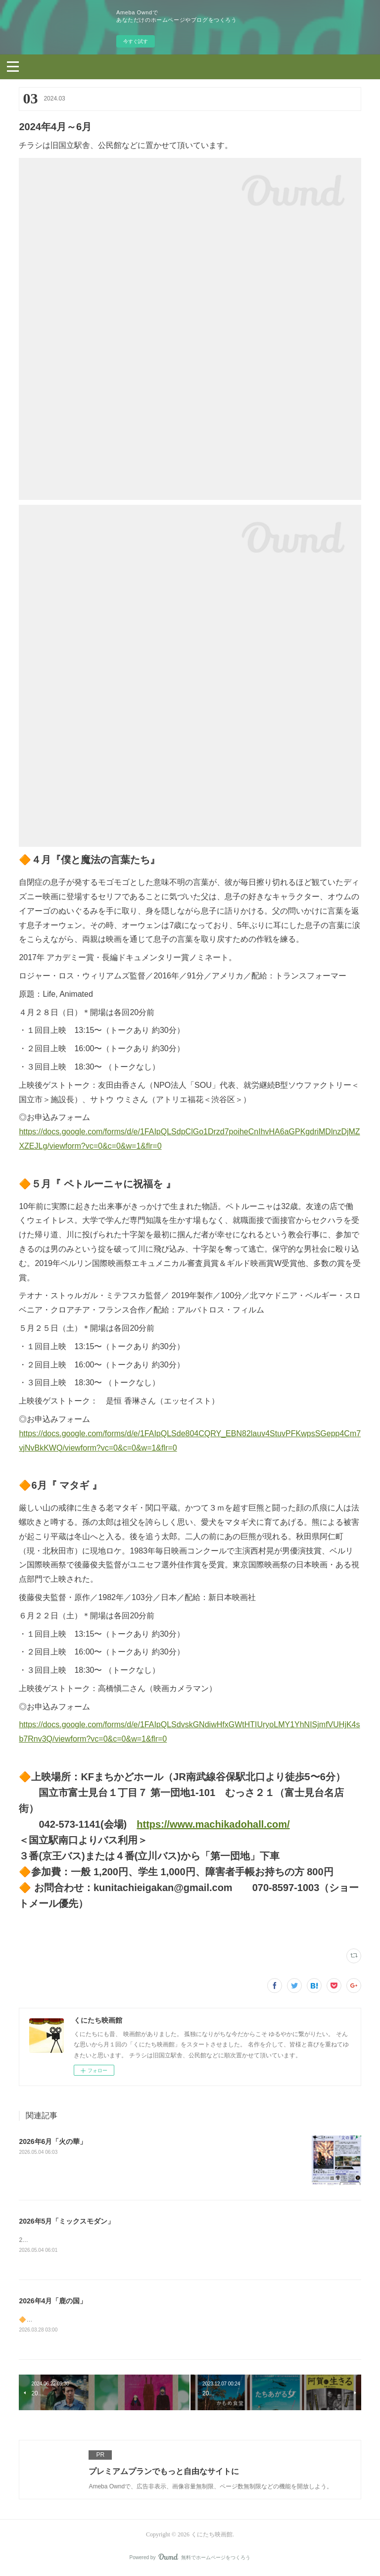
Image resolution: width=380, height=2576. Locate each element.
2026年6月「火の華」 (53, 2141)
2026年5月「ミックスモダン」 (66, 2221)
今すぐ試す (135, 41)
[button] (13, 65)
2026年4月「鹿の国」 (53, 2301)
